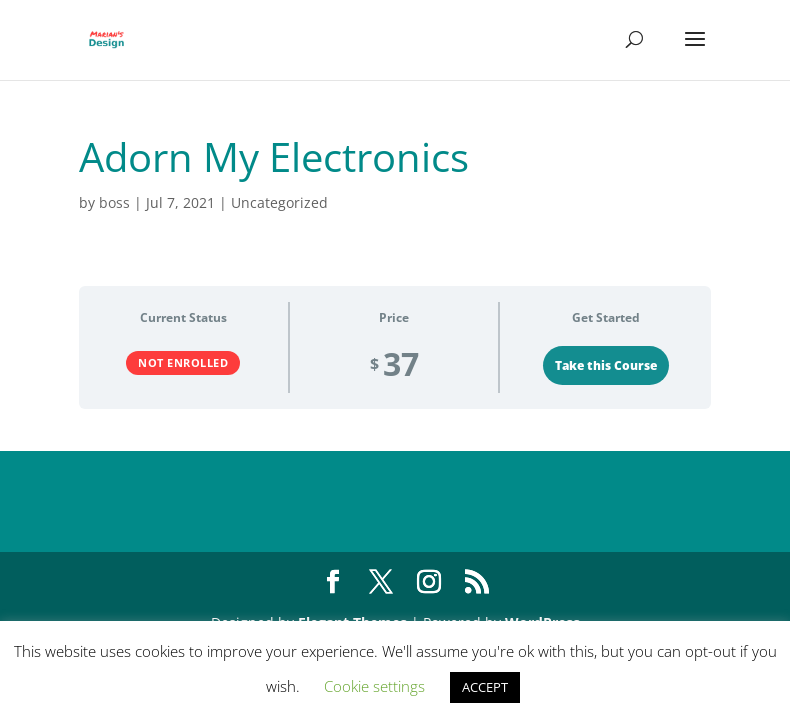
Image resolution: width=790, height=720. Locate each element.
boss (114, 202)
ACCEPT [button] (485, 687)
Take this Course (606, 365)
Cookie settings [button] (374, 686)
